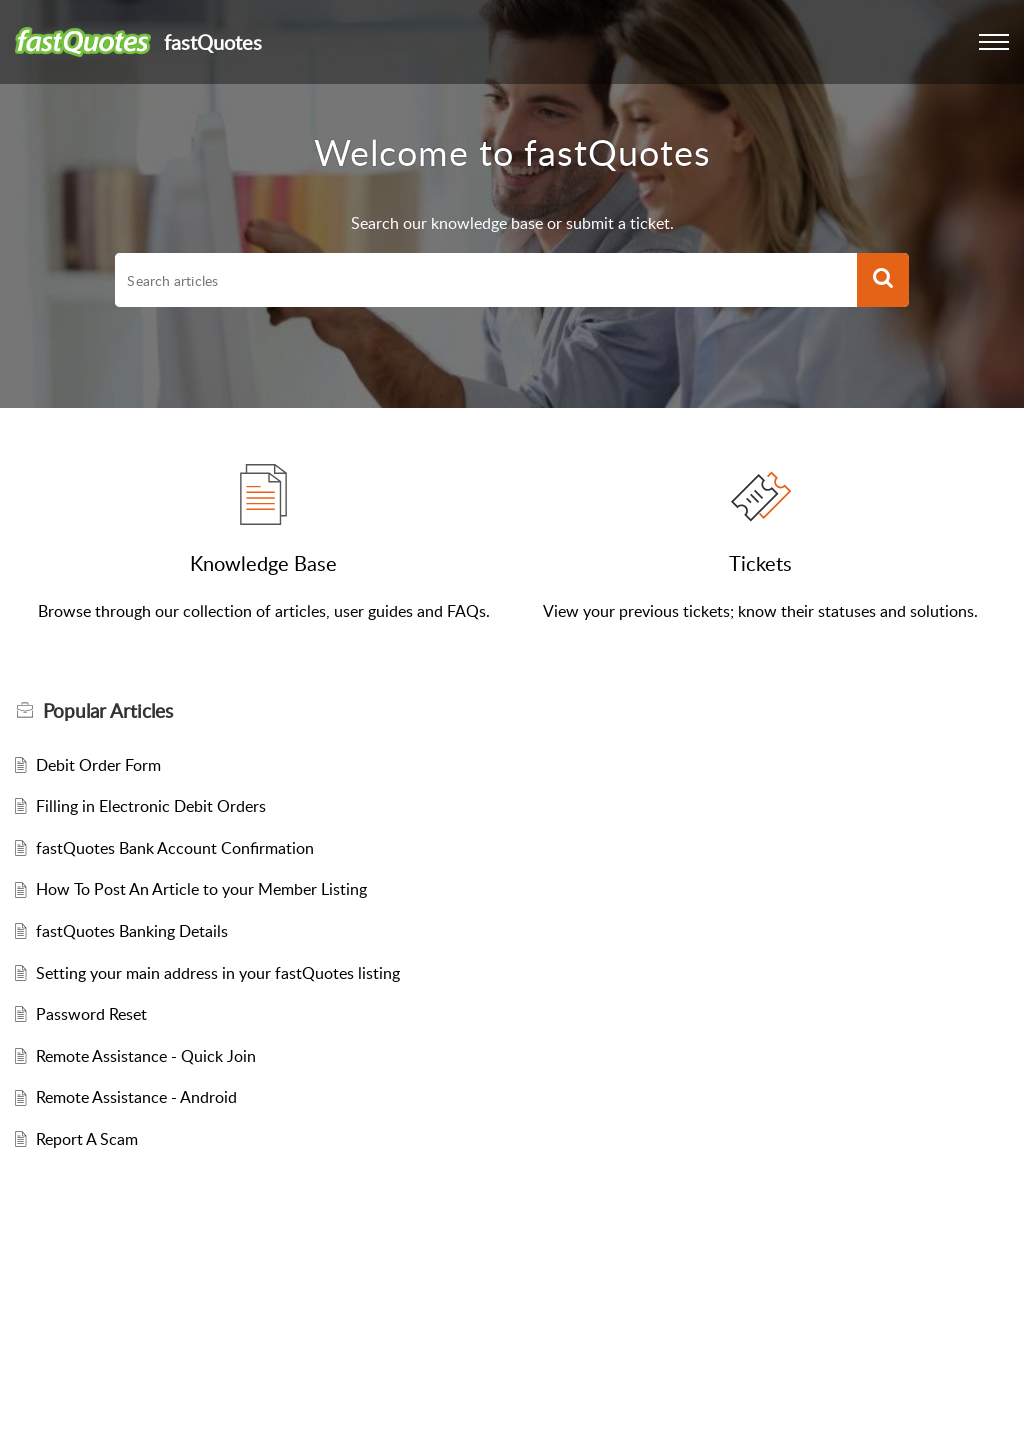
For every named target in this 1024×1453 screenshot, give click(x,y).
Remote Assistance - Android (136, 1097)
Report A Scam (87, 1139)
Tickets (760, 563)
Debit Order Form (98, 765)
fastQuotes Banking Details (132, 931)
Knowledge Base (263, 563)
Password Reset (91, 1014)
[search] (485, 280)
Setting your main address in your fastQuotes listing (218, 973)
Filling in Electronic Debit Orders (151, 806)
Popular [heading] (108, 711)
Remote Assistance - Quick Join (146, 1056)
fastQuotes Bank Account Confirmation (175, 848)
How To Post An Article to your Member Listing (201, 889)
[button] (994, 42)
